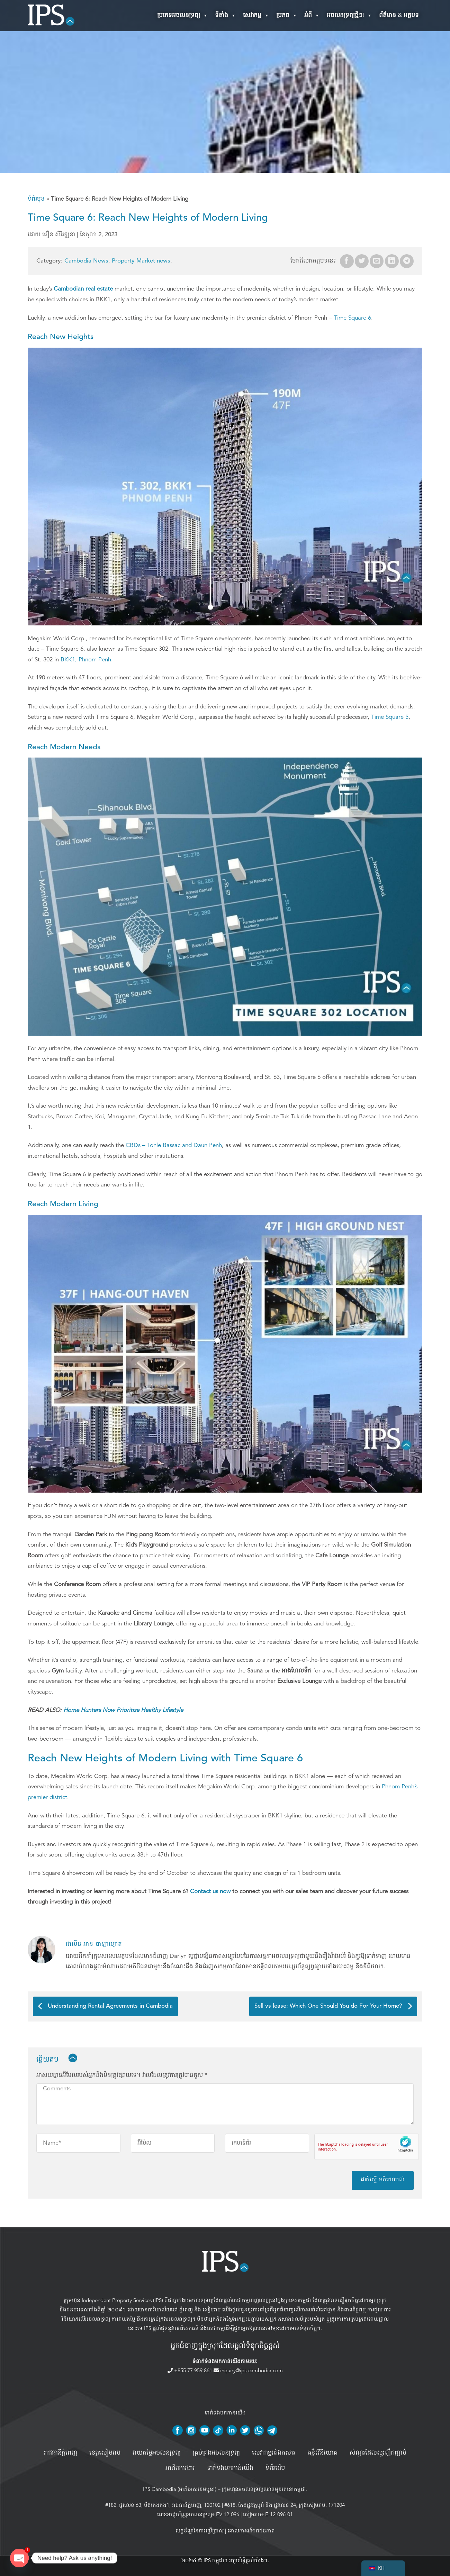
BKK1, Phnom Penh (86, 659)
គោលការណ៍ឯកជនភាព (251, 2531)
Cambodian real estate (84, 288)
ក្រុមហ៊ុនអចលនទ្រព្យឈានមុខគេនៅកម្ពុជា (264, 2489)
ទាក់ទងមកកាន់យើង (230, 2468)
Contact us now (210, 1891)
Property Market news (141, 261)
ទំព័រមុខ (36, 198)
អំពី (312, 15)
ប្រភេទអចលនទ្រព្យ (182, 15)
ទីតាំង (225, 15)
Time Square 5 (389, 717)
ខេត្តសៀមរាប (104, 2453)
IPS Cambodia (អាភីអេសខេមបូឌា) (179, 2489)
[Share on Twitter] (362, 261)
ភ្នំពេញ (186, 2310)
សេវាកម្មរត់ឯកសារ (273, 2453)
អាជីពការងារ (180, 2468)
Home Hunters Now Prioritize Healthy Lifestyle (123, 1710)
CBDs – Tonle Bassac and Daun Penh (174, 1145)
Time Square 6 (352, 317)
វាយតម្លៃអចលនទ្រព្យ (157, 2453)
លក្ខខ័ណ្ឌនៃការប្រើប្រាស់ (200, 2531)
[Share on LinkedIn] (392, 261)
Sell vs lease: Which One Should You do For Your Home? (333, 2006)
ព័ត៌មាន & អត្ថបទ (399, 15)
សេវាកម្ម (256, 15)
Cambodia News (86, 261)
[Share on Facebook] (347, 261)
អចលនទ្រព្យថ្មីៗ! (349, 15)
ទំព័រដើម (275, 2468)
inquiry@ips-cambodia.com (248, 2370)
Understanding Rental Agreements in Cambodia (105, 2006)
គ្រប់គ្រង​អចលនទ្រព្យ (216, 2453)
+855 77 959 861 (191, 2370)
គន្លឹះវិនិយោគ (322, 2453)
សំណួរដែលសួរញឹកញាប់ (378, 2453)
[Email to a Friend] (377, 261)
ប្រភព (286, 15)
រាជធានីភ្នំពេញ (60, 2453)
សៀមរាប (211, 2310)
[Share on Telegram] (407, 261)
